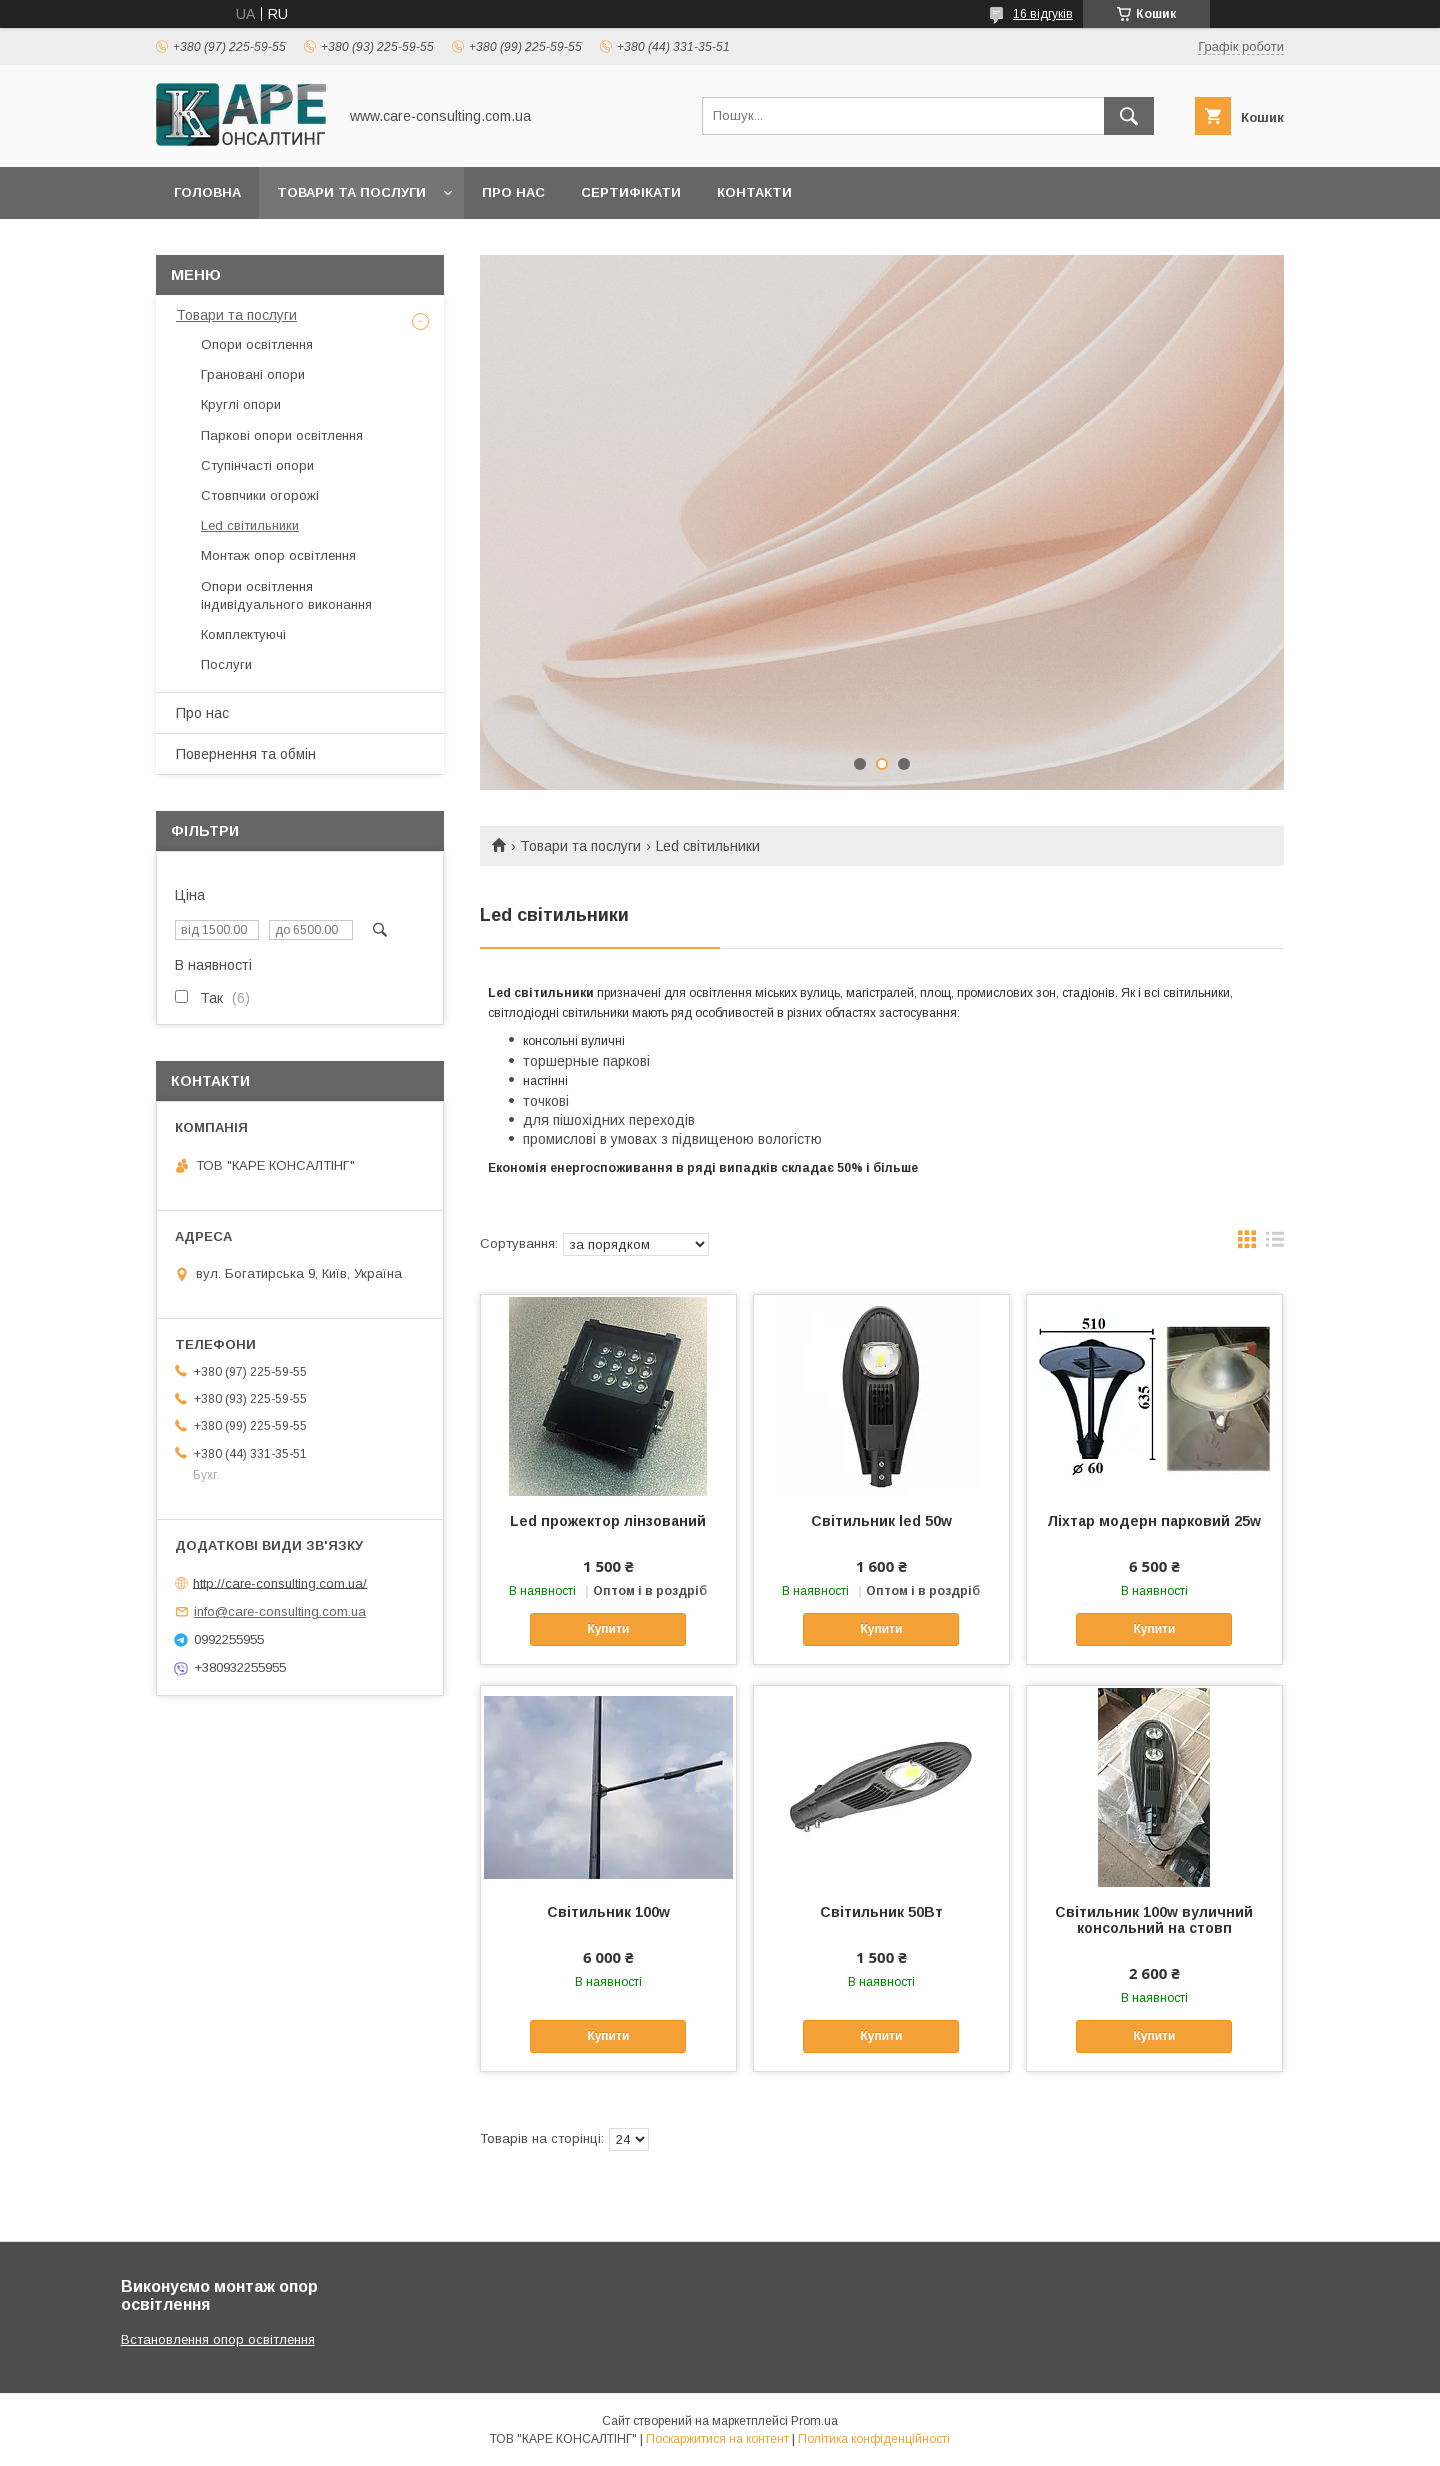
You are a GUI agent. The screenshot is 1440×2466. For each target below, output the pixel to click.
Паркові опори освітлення (282, 435)
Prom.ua (814, 2421)
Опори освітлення (257, 344)
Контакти (754, 192)
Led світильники (250, 525)
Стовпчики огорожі (260, 495)
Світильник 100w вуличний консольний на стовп (1154, 1920)
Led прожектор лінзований (608, 1521)
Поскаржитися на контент (717, 2439)
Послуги (226, 664)
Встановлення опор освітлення (218, 2339)
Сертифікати (631, 192)
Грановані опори (253, 374)
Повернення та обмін (246, 754)
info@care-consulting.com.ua (280, 1611)
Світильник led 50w (881, 1521)
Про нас (513, 192)
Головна (207, 192)
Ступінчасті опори (257, 465)
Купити (608, 1629)
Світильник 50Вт (881, 1912)
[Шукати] (1129, 116)
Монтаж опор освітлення (278, 555)
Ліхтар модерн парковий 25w (1154, 1521)
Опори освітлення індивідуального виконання (286, 595)
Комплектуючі (243, 634)
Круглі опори (241, 404)
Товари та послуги (351, 192)
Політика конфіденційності (874, 2439)
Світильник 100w (608, 1912)
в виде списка (1275, 1244)
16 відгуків (1043, 14)
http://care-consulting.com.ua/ (280, 1582)
